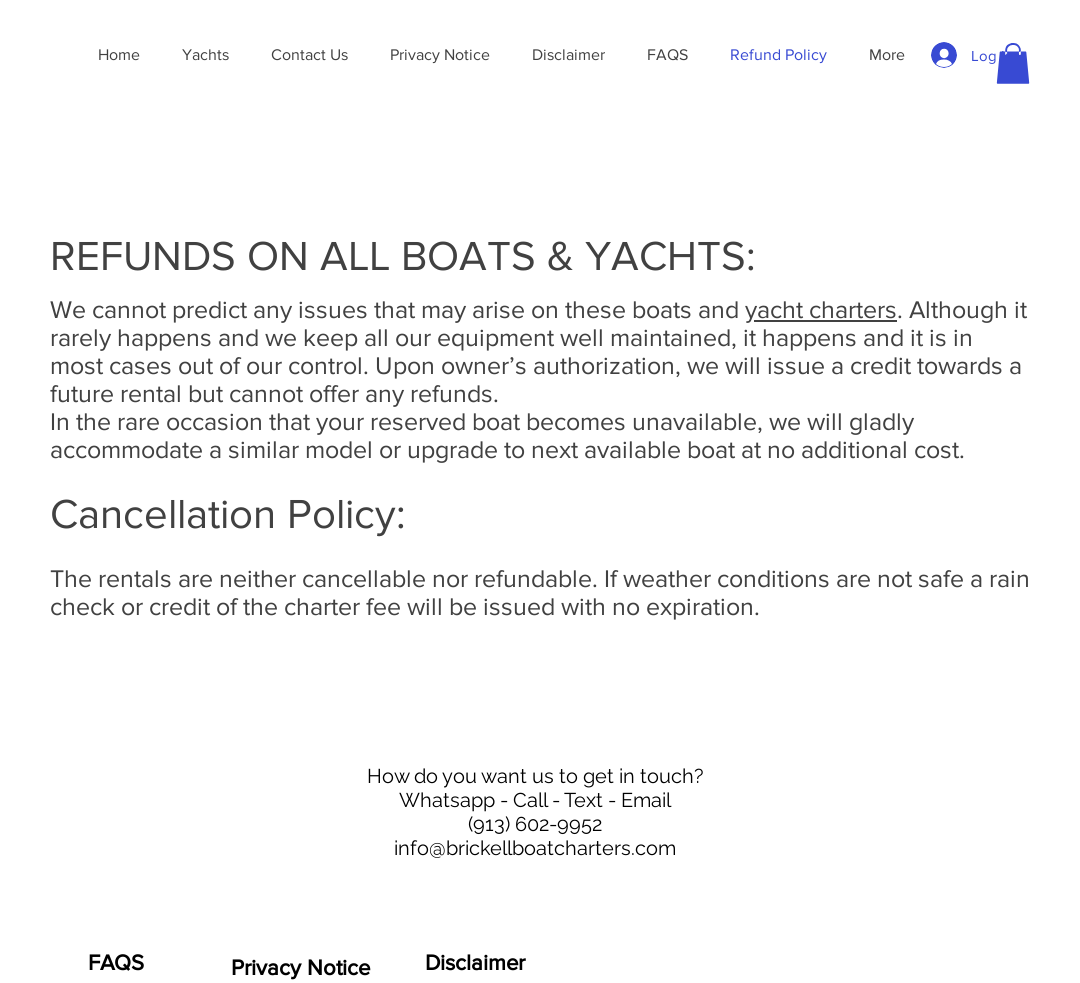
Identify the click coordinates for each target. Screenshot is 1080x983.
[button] (1013, 63)
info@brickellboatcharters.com (535, 848)
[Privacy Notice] (300, 968)
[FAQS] (116, 963)
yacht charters (821, 309)
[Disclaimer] (475, 963)
